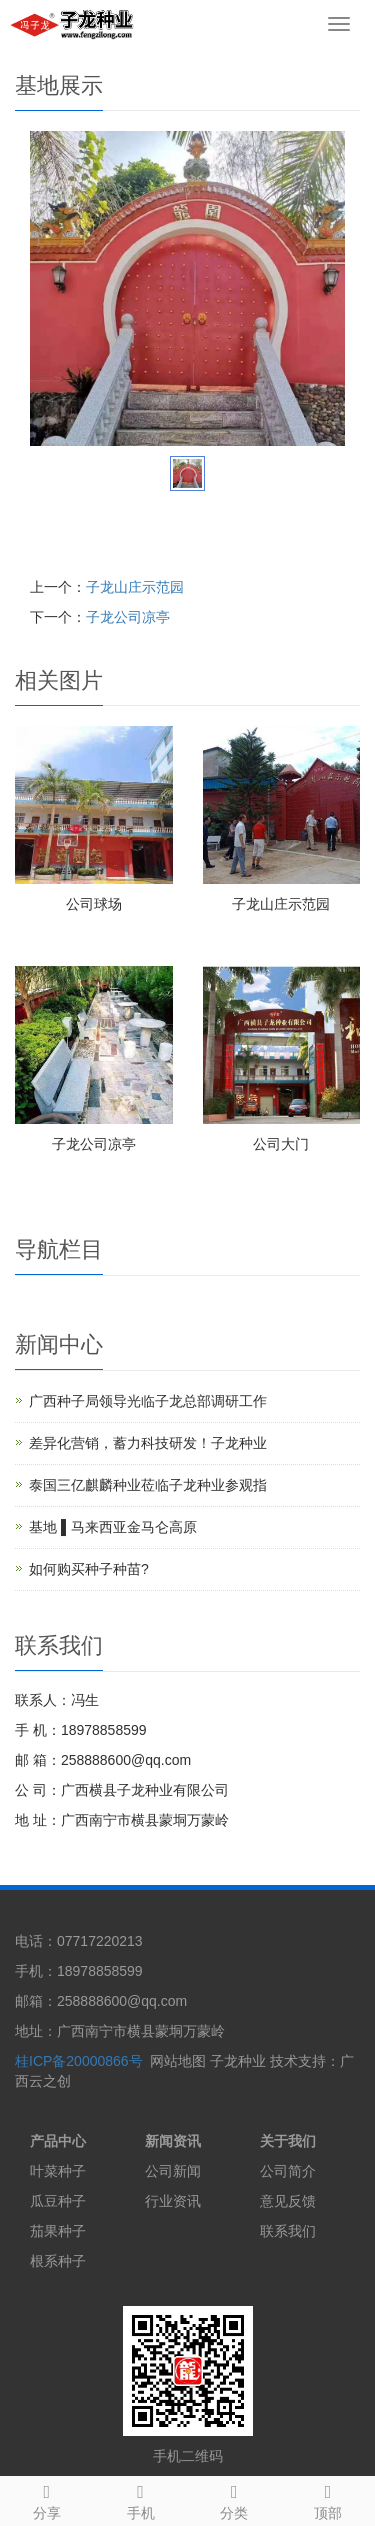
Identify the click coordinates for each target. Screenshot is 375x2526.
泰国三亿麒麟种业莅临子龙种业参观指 (148, 1485)
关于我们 (288, 2141)
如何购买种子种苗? (89, 1569)
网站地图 (178, 2061)
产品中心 (58, 2141)
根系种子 (58, 2261)
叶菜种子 (58, 2171)
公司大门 (281, 1144)
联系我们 (288, 2231)
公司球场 (94, 904)
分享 (47, 2499)
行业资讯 (173, 2201)
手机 (141, 2499)
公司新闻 (173, 2171)
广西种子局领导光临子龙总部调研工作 (148, 1401)
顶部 (328, 2499)
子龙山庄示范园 (135, 587)
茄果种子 (58, 2231)
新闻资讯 (173, 2141)
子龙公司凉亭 (128, 617)
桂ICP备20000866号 (79, 2061)
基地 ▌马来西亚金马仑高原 (113, 1527)
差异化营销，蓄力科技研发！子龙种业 (148, 1443)
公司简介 (288, 2171)
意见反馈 (288, 2201)
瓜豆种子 (58, 2201)
